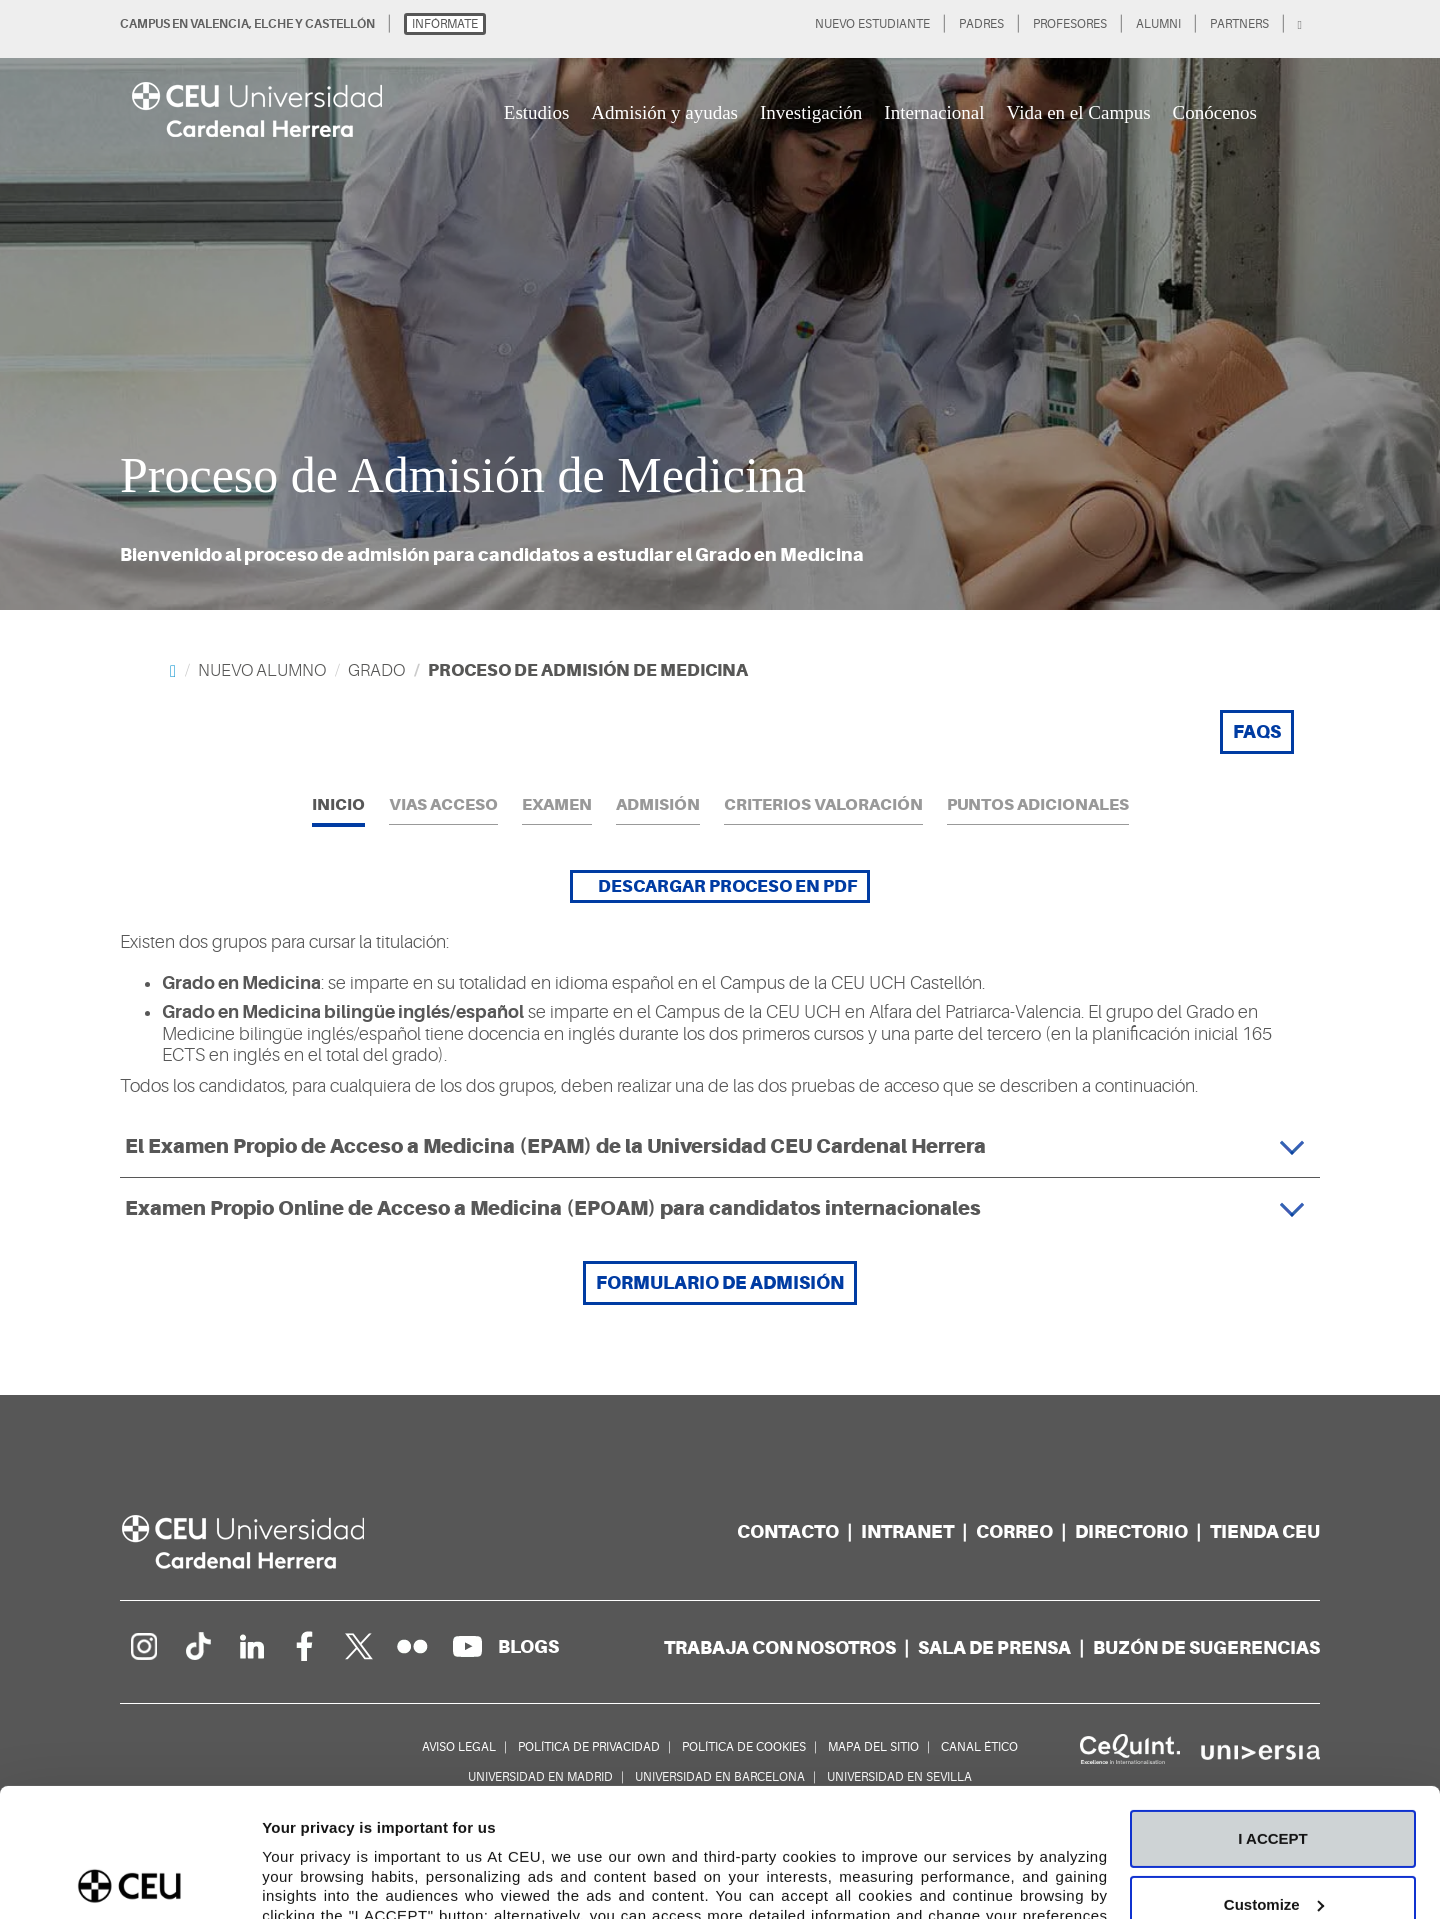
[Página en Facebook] (305, 1646)
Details (287, 1879)
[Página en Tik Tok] (197, 1646)
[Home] (173, 670)
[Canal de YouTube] (467, 1646)
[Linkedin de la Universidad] (251, 1646)
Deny (1273, 1841)
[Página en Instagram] (143, 1646)
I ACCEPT (1272, 1710)
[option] (720, 305)
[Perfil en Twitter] (359, 1646)
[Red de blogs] (528, 1646)
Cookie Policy (342, 1825)
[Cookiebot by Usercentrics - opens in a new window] (129, 1880)
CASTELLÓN (340, 24)
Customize (1274, 1775)
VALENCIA (219, 24)
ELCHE (273, 24)
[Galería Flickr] (413, 1646)
